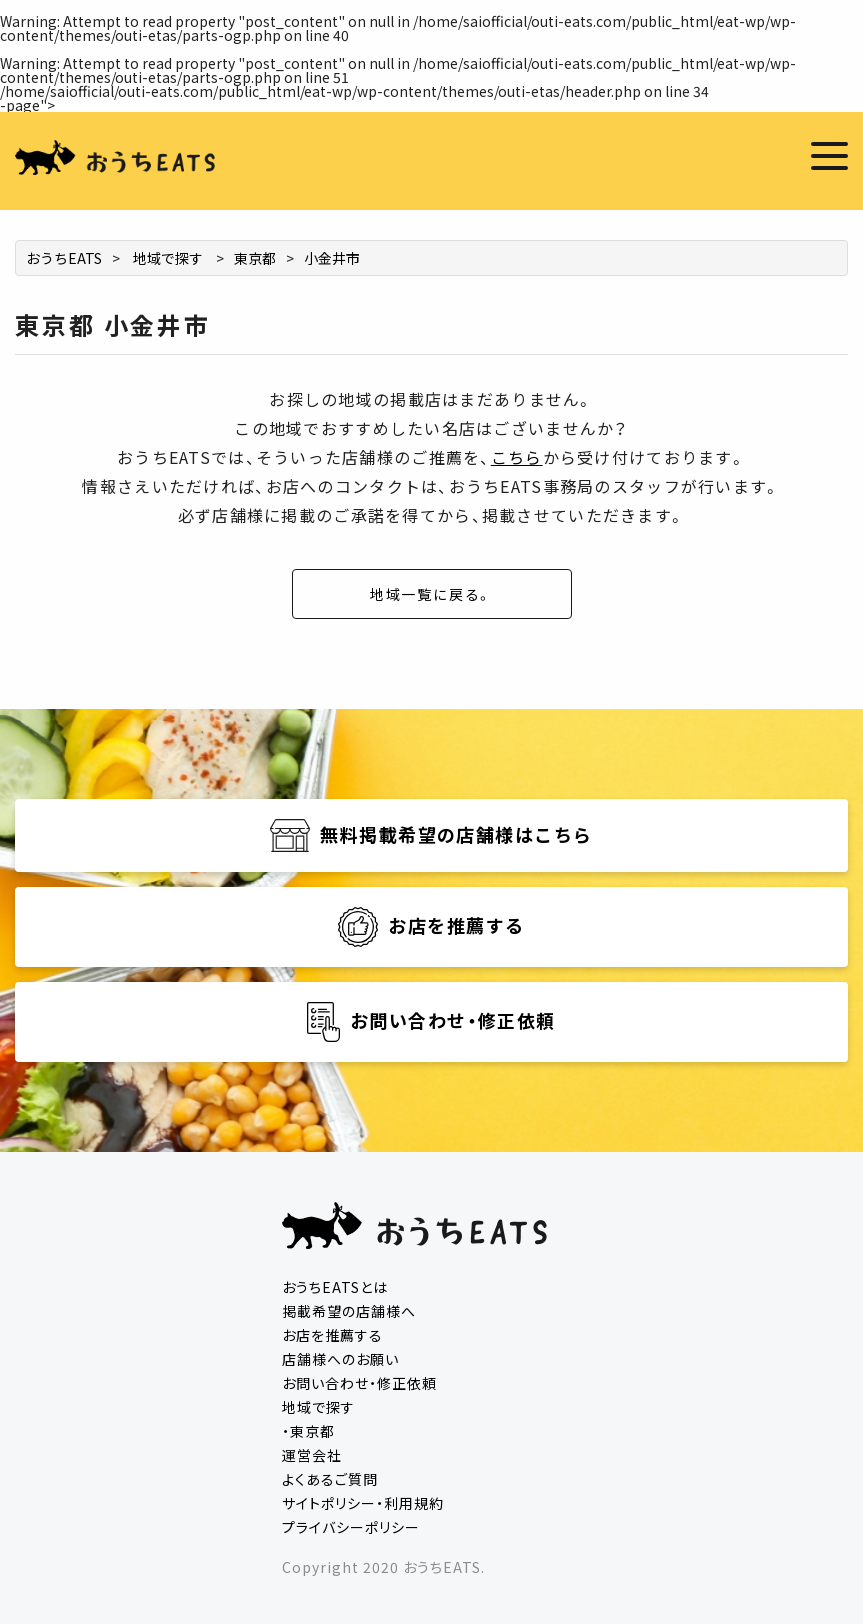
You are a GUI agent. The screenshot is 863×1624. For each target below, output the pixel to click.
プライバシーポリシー (351, 1527)
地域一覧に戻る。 (432, 594)
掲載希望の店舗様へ (349, 1311)
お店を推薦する (332, 1335)
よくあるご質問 (330, 1479)
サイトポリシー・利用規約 (363, 1503)
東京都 (255, 258)
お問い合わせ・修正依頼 (359, 1383)
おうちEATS (64, 258)
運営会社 (312, 1455)
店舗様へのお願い (340, 1359)
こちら (517, 457)
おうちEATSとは (335, 1287)
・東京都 (308, 1431)
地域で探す (168, 258)
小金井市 (332, 258)
